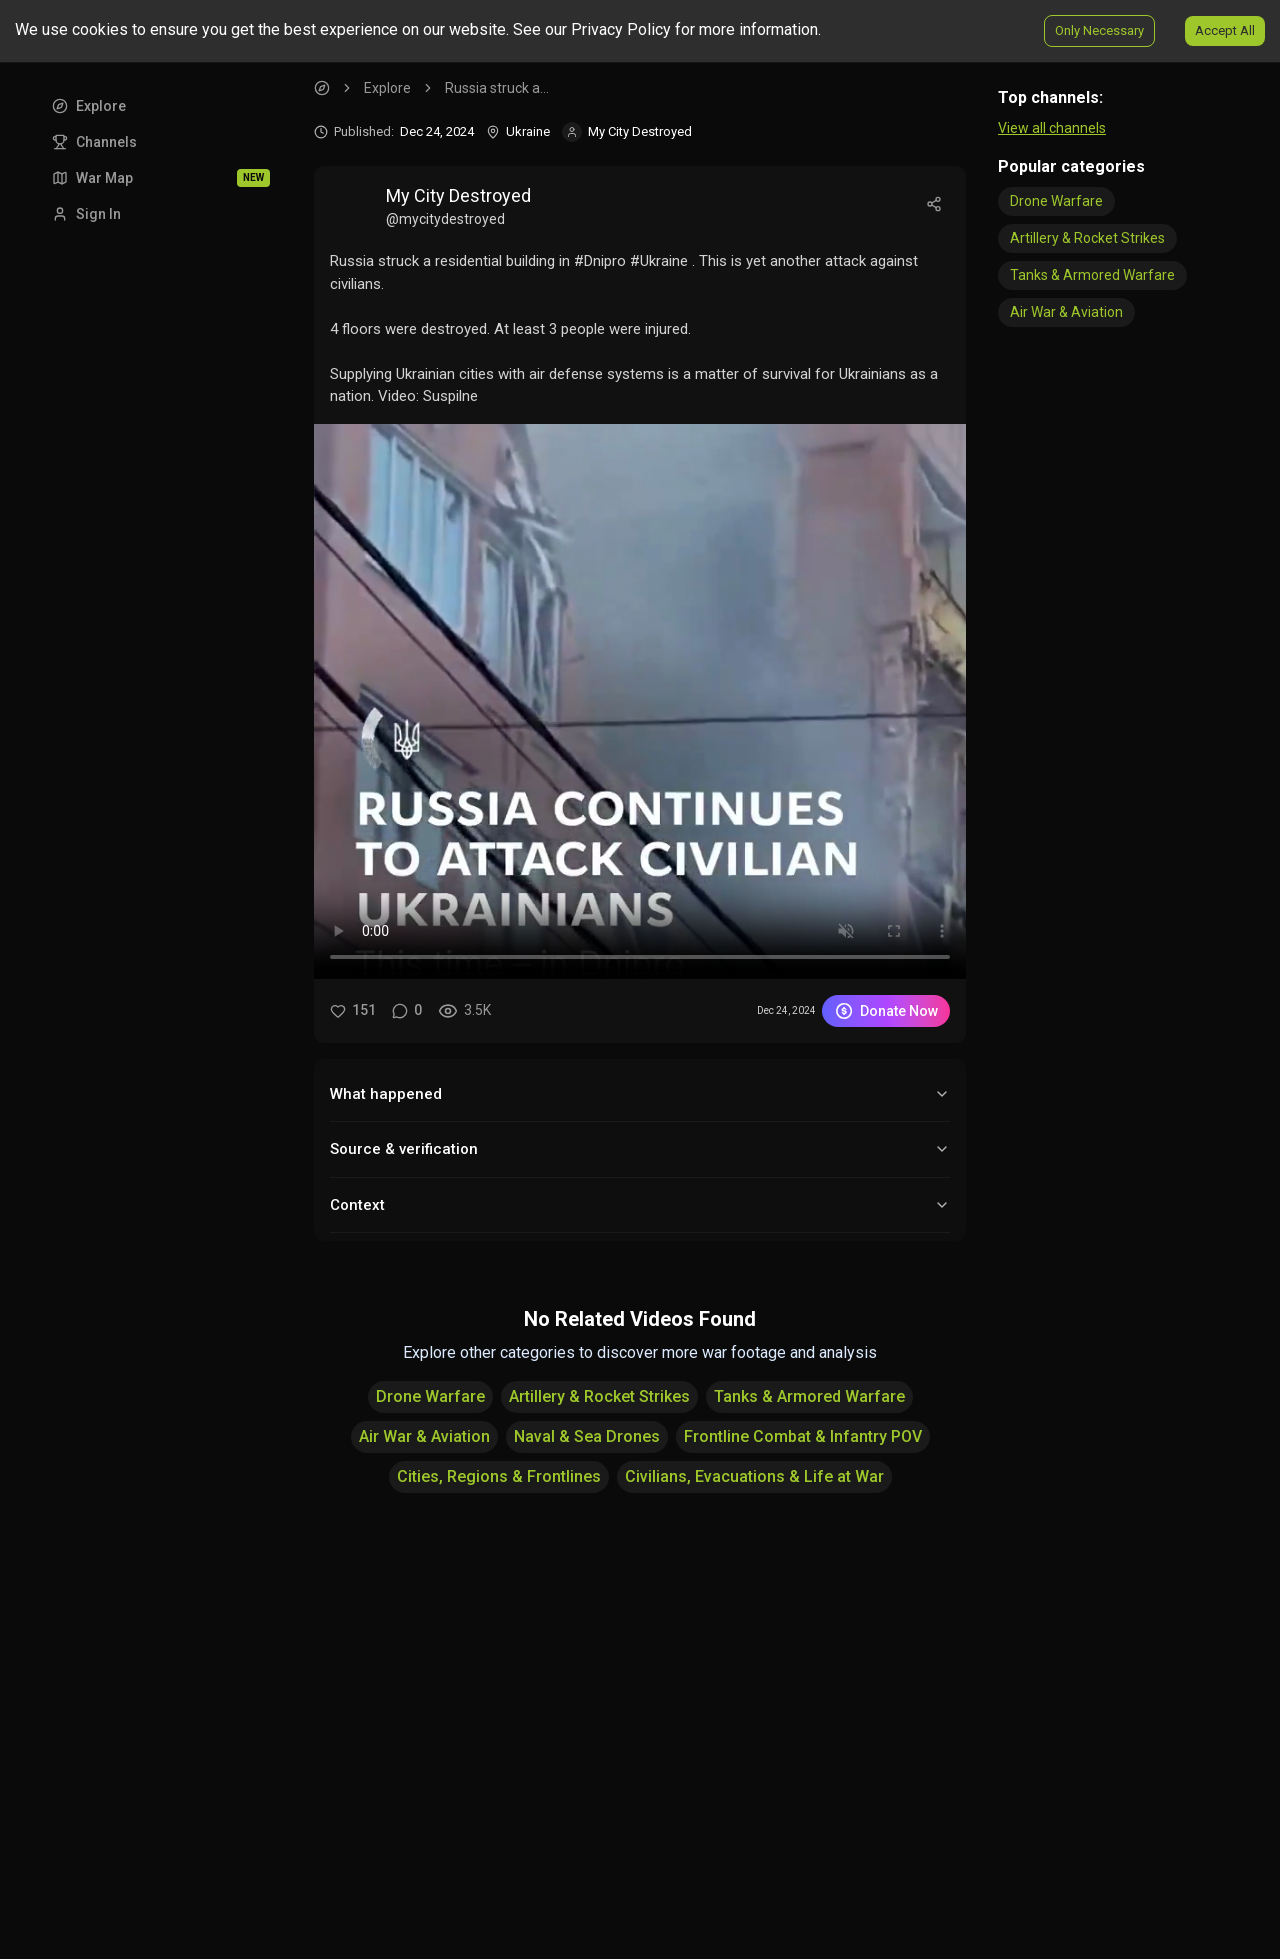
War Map (161, 178)
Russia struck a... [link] (497, 88)
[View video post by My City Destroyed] (724, 204)
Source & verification (640, 1149)
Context (640, 1205)
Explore (89, 106)
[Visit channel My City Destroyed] (627, 132)
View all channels (1052, 128)
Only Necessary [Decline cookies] (1099, 30)
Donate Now (886, 1011)
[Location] (518, 132)
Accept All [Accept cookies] (1225, 30)
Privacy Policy (621, 29)
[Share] (934, 204)
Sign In (86, 214)
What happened (640, 1094)
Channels (94, 142)
